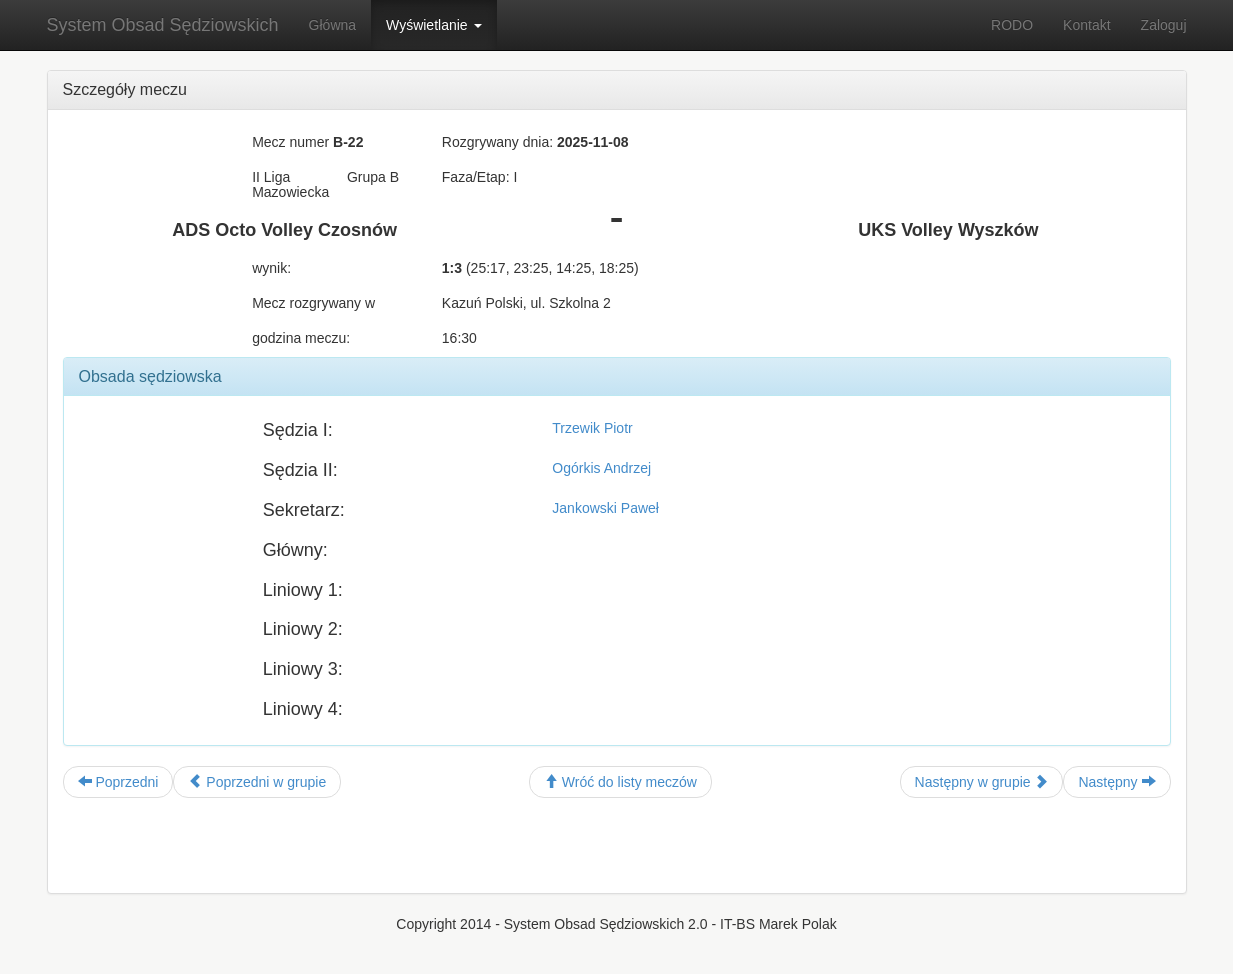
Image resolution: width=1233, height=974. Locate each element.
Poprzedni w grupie (257, 782)
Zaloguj (1164, 25)
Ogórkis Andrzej (601, 468)
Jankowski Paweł (605, 508)
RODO (1012, 25)
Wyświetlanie (433, 25)
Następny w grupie (982, 782)
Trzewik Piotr (592, 428)
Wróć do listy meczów (620, 782)
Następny (1116, 782)
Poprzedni (118, 782)
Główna (332, 25)
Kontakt (1086, 25)
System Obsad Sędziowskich (163, 25)
